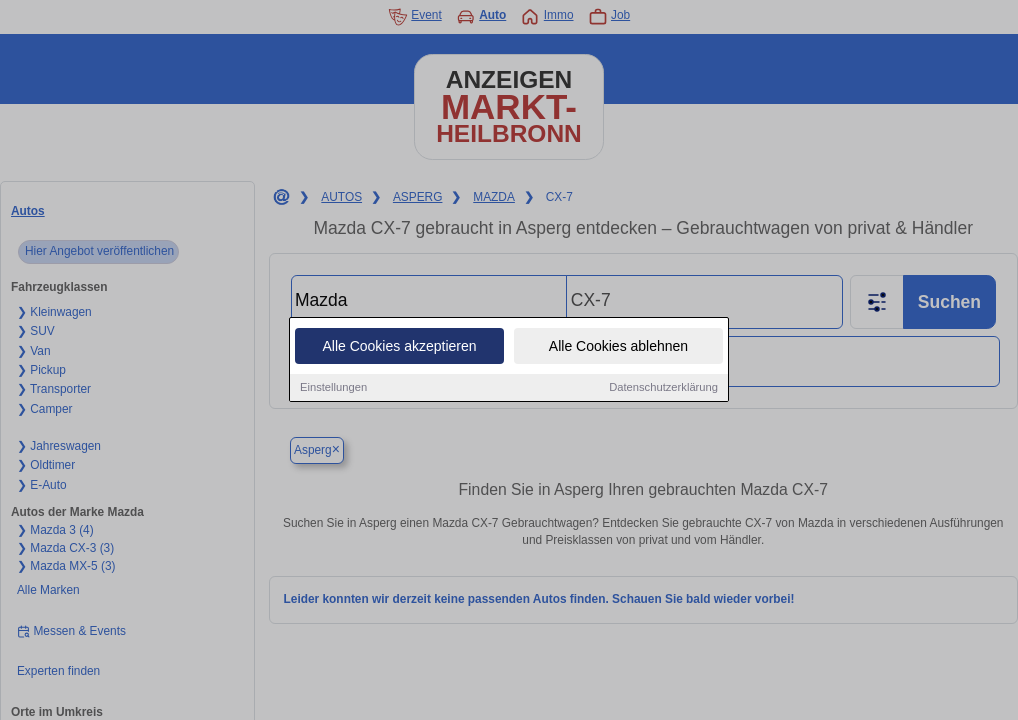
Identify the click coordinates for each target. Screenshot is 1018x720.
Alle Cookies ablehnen (618, 346)
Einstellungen (333, 387)
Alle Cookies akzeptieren (399, 346)
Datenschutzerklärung (663, 387)
